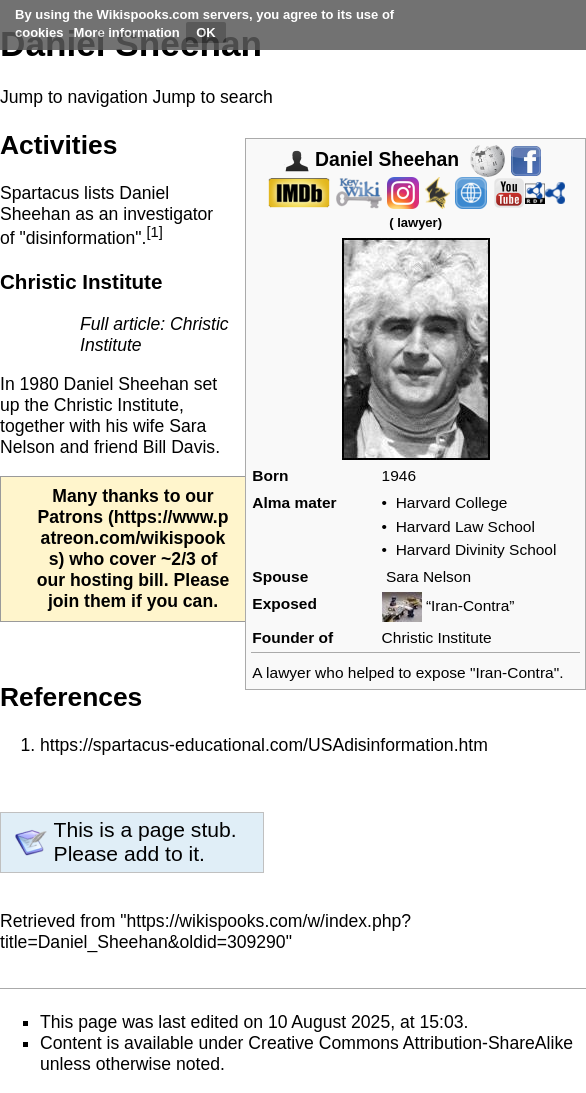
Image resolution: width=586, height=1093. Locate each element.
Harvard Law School (465, 526)
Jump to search (213, 97)
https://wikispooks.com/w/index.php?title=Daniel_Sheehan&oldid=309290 (205, 931)
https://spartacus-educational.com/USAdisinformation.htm (264, 745)
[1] (154, 232)
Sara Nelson (428, 576)
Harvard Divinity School (476, 549)
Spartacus (39, 193)
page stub (184, 829)
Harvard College (452, 502)
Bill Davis (179, 447)
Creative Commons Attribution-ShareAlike (410, 1043)
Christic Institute (437, 637)
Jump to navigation (74, 97)
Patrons (71, 517)
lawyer (417, 222)
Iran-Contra (514, 672)
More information (127, 32)
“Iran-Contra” (470, 605)
